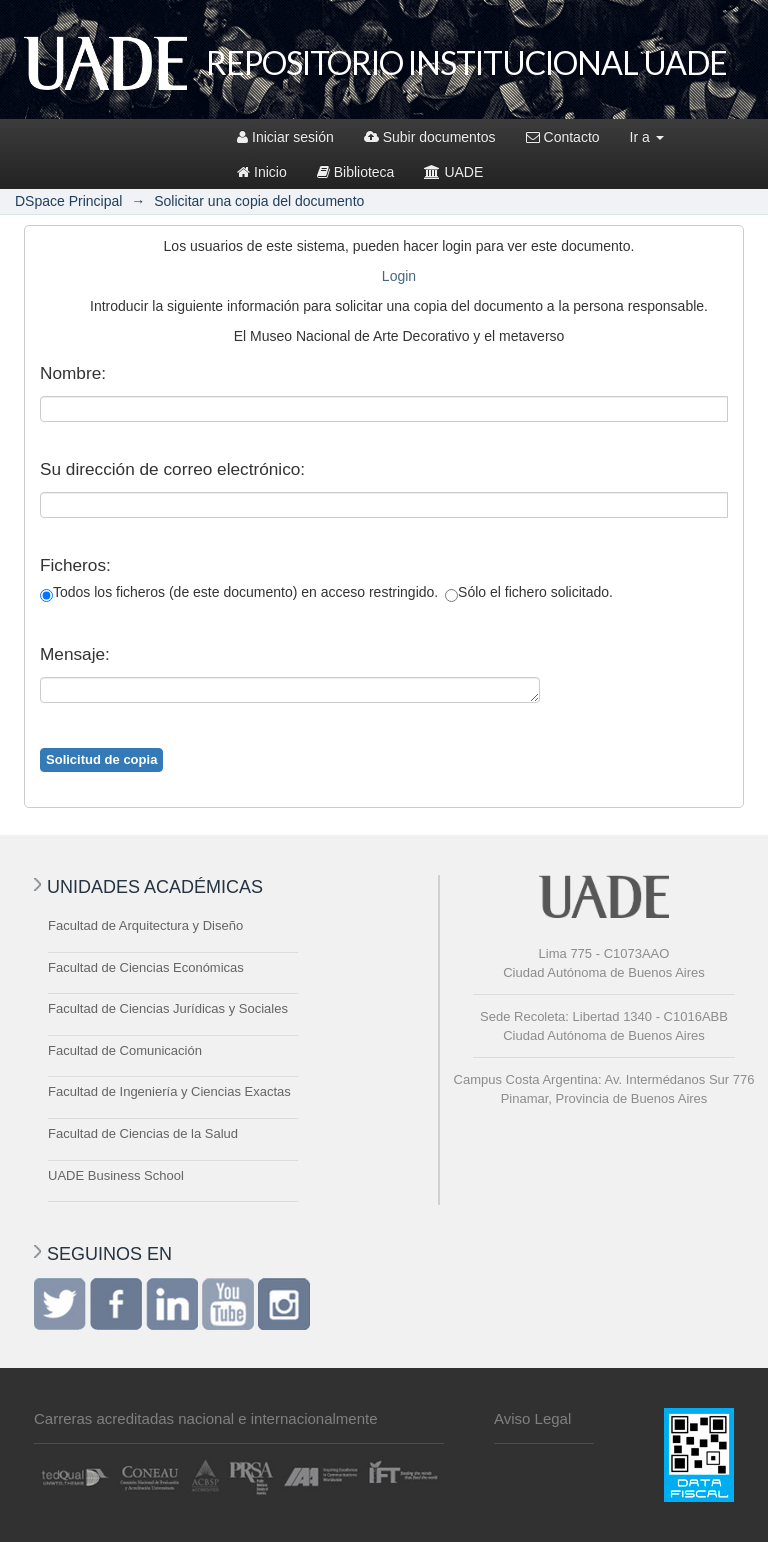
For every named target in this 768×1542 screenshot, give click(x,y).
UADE (453, 172)
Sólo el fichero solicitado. (529, 593)
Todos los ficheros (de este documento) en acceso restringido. (239, 593)
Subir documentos (430, 137)
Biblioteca (356, 172)
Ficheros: (75, 565)
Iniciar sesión (285, 137)
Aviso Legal (532, 1418)
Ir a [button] (647, 137)
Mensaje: (75, 654)
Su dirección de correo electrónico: (172, 469)
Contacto (563, 137)
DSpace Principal (68, 201)
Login (399, 276)
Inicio (262, 172)
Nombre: (73, 373)
